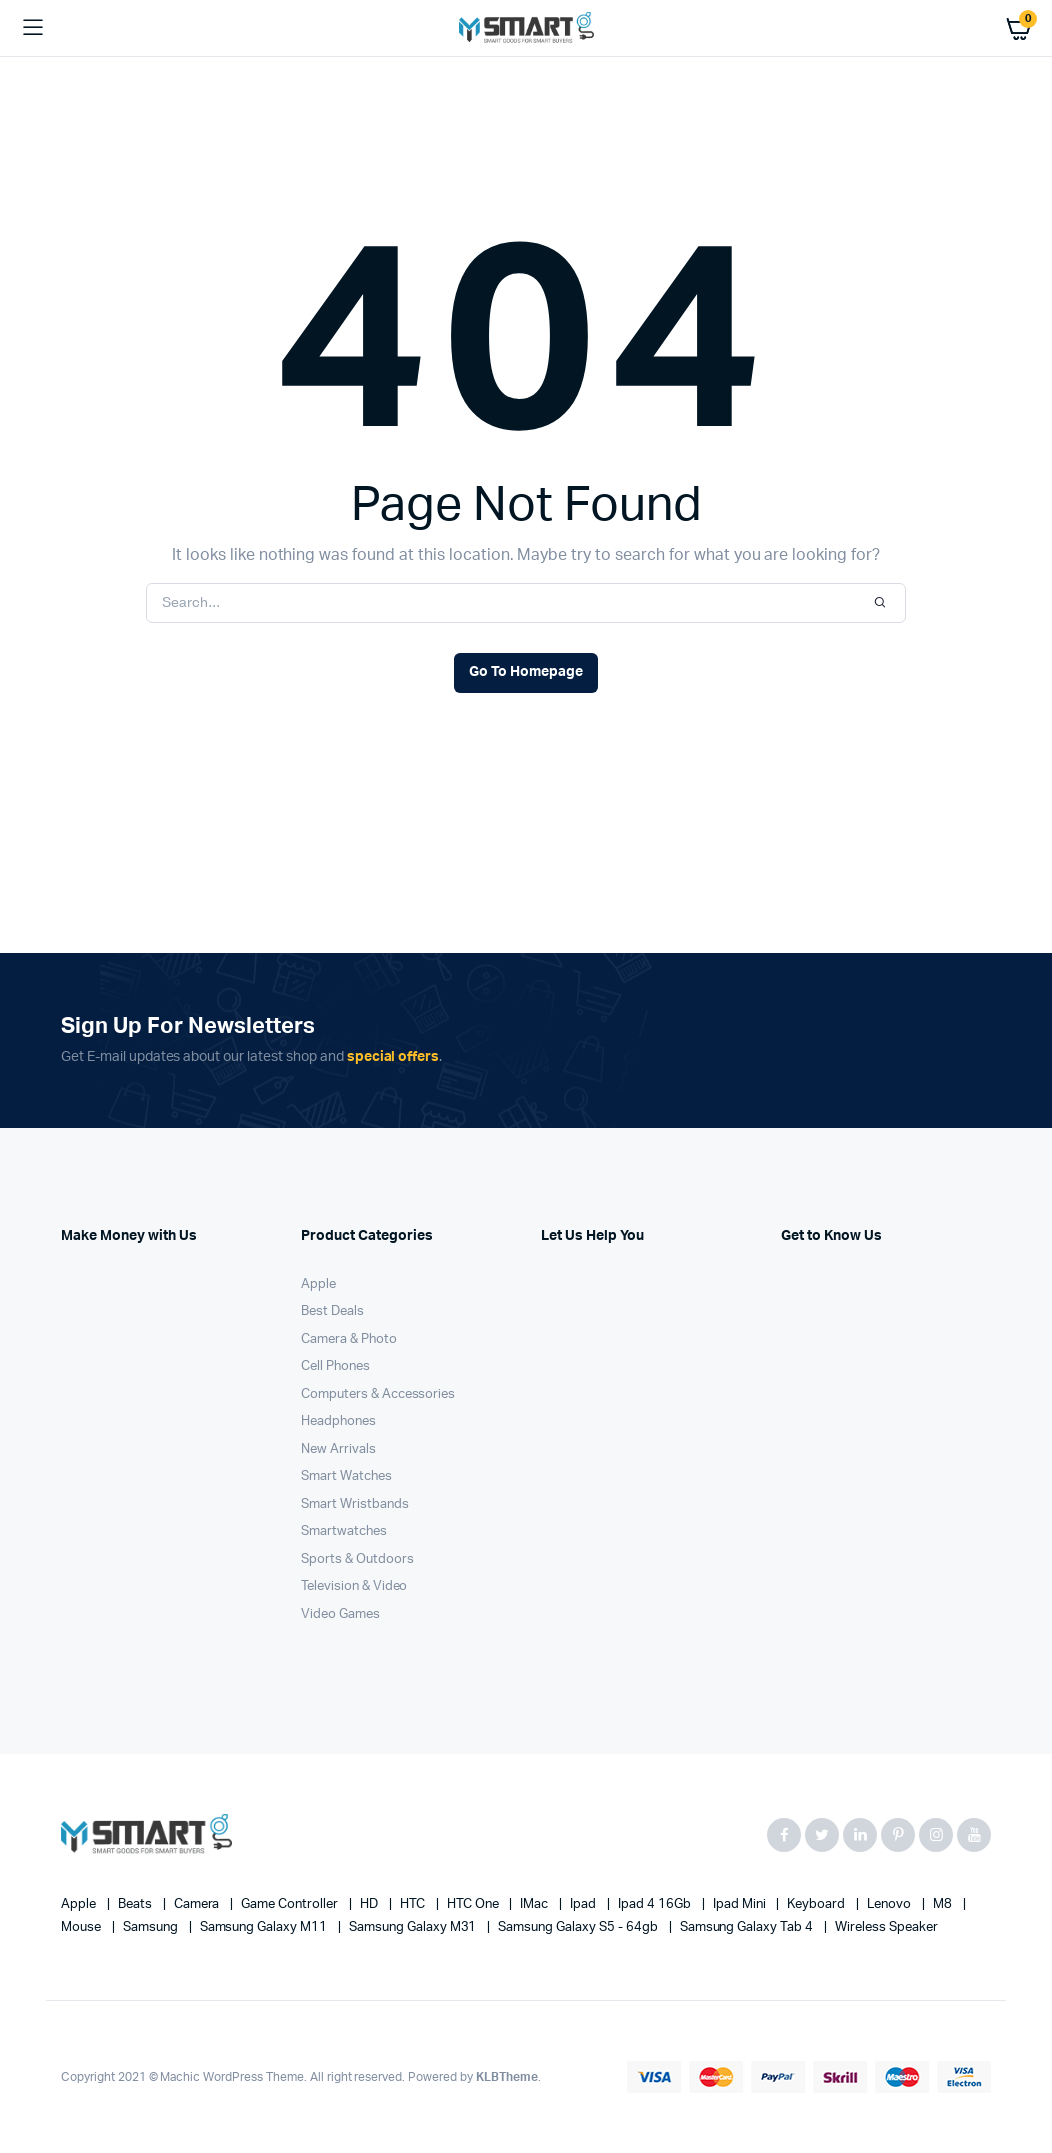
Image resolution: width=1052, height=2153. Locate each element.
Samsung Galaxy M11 (265, 1927)
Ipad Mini (741, 1904)
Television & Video (354, 1586)
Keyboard (817, 1904)
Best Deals (332, 1311)
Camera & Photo (349, 1339)
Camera (198, 1904)
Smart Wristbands (355, 1504)
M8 (944, 1904)
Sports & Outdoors (357, 1559)
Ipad (584, 1904)
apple (80, 1904)
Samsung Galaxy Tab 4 (748, 1927)
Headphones (338, 1421)
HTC (414, 1904)
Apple (318, 1284)
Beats (136, 1904)
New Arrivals (338, 1449)
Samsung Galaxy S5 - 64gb (579, 1927)
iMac (535, 1904)
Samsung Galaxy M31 (414, 1927)
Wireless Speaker (886, 1927)
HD (370, 1904)
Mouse (82, 1927)
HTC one (474, 1904)
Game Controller (291, 1904)
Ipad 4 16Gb (656, 1904)
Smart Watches (346, 1476)
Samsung (152, 1927)
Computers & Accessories (378, 1394)
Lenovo (890, 1904)
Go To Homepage (526, 672)
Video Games (340, 1614)
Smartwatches (344, 1531)
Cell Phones (335, 1366)
